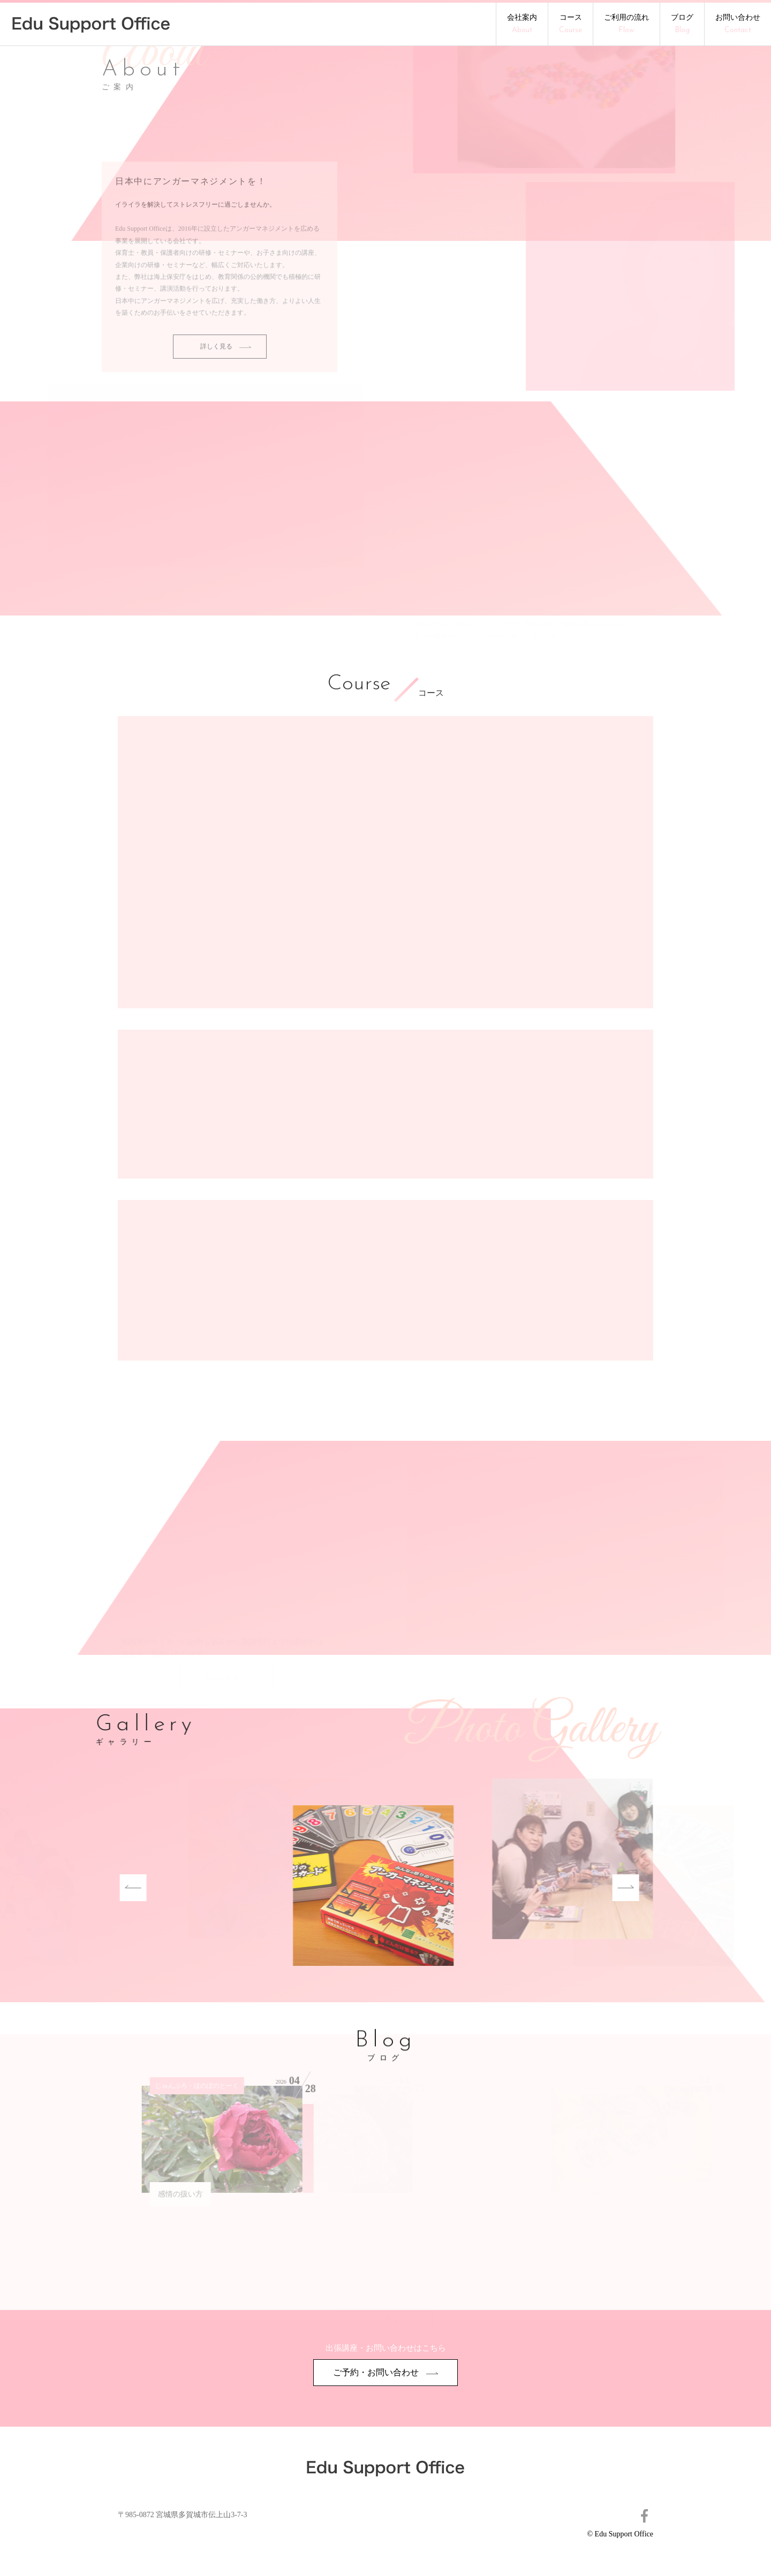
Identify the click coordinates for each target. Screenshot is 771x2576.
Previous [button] (93, 1887)
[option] (294, 1887)
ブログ (682, 24)
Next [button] (586, 1887)
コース (570, 24)
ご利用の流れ (626, 24)
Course (358, 684)
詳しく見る (225, 364)
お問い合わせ (737, 24)
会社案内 (522, 24)
